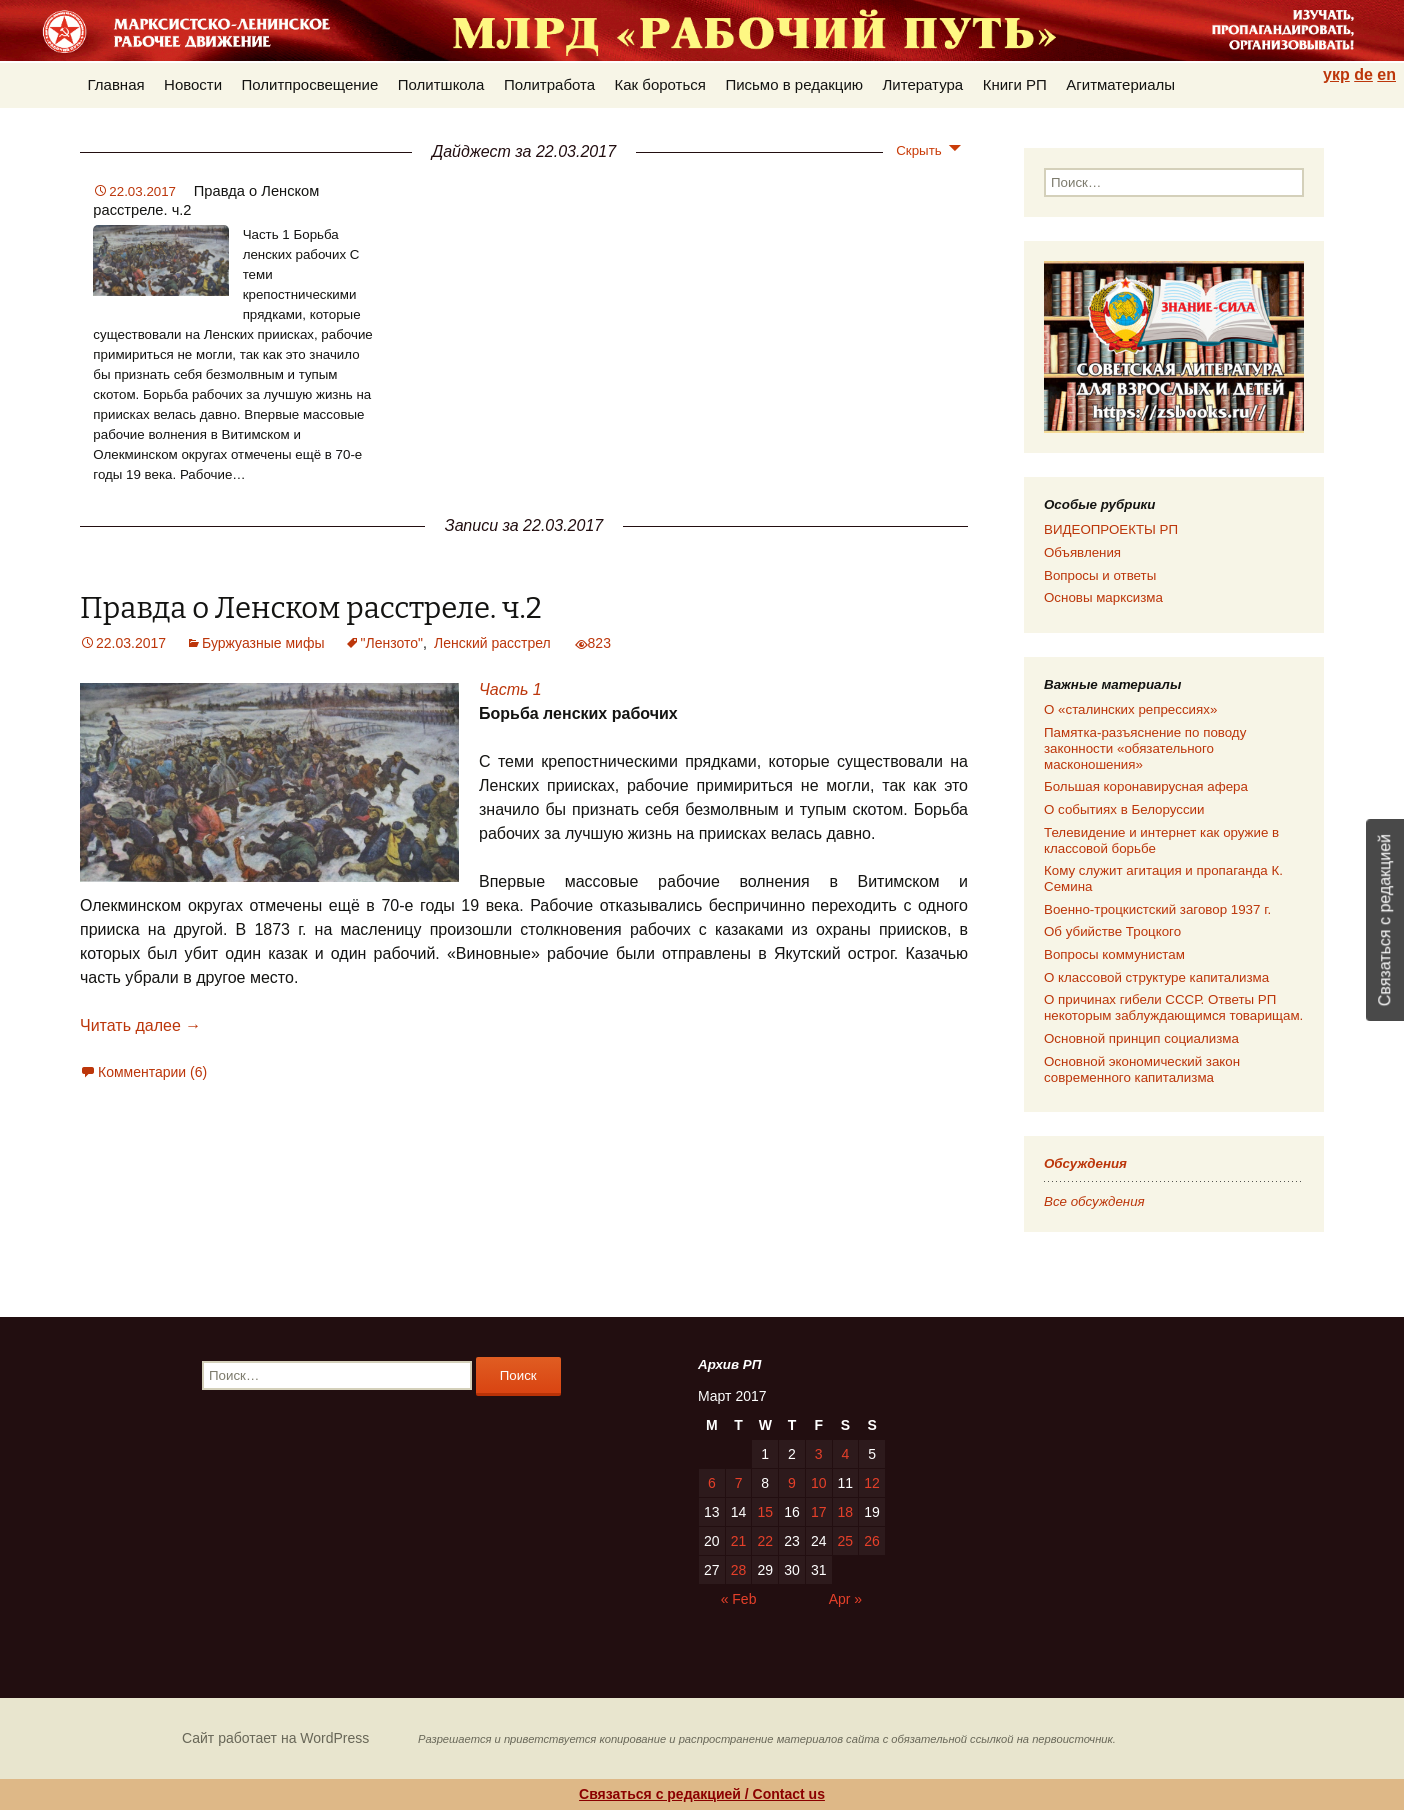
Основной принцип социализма (1141, 1038)
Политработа (549, 84)
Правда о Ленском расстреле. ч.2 (311, 608)
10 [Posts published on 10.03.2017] (819, 1483)
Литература (923, 84)
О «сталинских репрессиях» (1130, 709)
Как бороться (660, 84)
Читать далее (140, 1025)
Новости (193, 84)
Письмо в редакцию (794, 84)
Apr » (845, 1599)
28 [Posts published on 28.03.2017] (739, 1570)
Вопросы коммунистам (1114, 954)
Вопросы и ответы (1100, 575)
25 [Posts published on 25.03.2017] (846, 1541)
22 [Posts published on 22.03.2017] (765, 1541)
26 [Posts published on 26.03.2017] (872, 1541)
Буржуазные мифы (263, 643)
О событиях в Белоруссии (1124, 809)
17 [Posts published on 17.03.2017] (819, 1512)
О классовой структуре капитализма (1156, 977)
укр (1336, 74)
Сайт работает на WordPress (275, 1738)
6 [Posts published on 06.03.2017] (712, 1483)
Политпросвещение (310, 84)
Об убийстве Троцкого (1112, 931)
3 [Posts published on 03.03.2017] (819, 1454)
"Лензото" (392, 643)
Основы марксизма (1103, 597)
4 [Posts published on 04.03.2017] (845, 1454)
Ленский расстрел (492, 643)
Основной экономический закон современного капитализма (1142, 1069)
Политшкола (441, 84)
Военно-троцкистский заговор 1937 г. (1157, 909)
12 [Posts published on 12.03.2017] (872, 1483)
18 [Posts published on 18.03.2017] (846, 1512)
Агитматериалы (1120, 84)
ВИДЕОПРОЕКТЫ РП (1111, 529)
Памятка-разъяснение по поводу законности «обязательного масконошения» (1145, 748)
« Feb (739, 1599)
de (1363, 74)
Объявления (1082, 552)
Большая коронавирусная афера (1146, 786)
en (1386, 74)
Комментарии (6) (152, 1072)
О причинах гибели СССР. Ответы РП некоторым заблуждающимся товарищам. (1173, 1007)
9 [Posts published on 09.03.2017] (792, 1483)
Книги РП (1015, 84)
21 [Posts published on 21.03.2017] (739, 1541)
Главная (116, 84)
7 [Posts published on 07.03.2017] (739, 1483)
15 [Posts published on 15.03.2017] (765, 1512)
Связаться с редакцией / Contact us (702, 1794)
